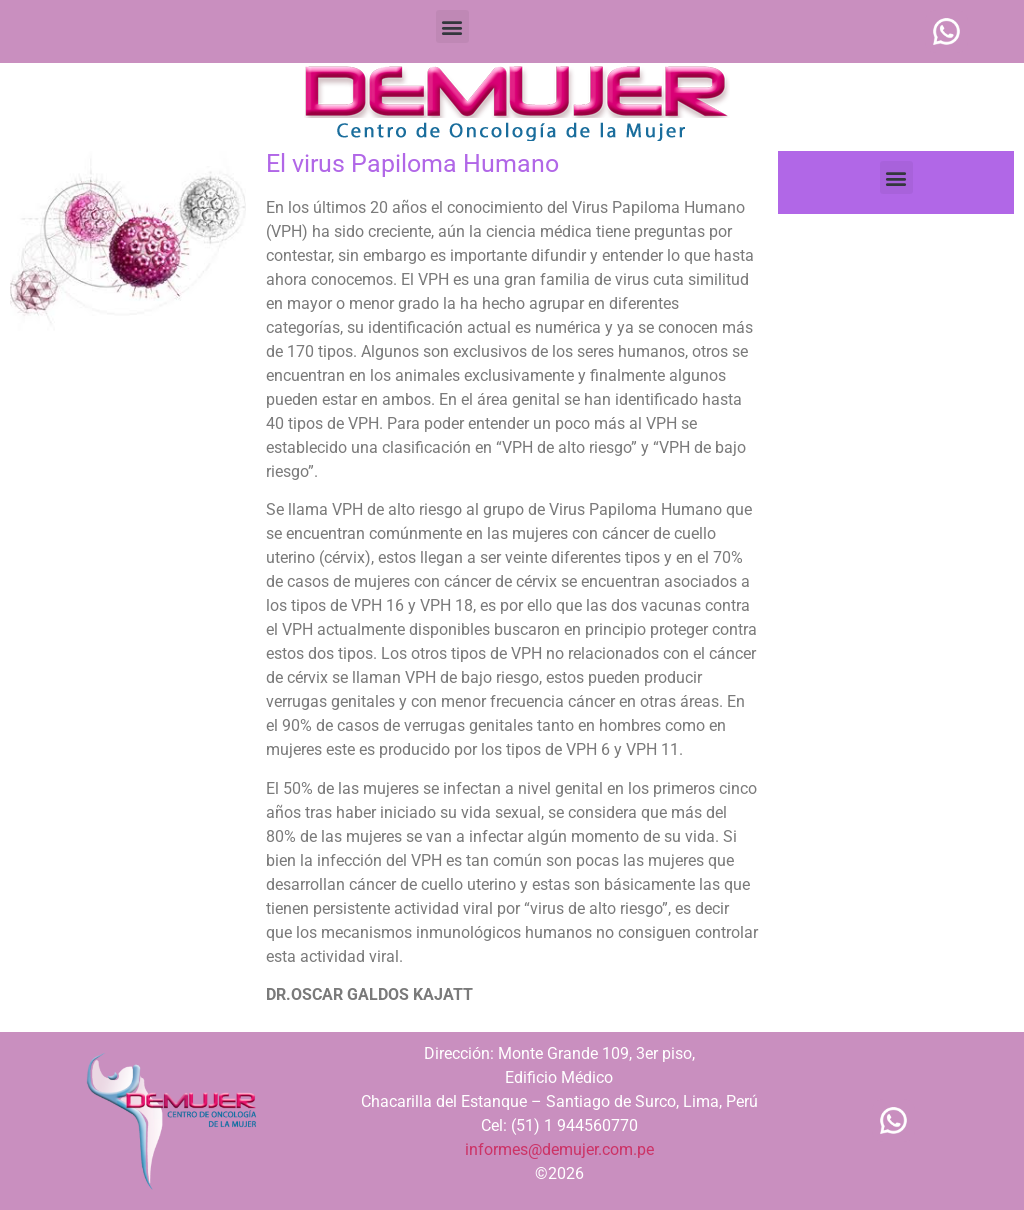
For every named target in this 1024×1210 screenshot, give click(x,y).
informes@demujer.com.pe (559, 1149)
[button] (452, 26)
